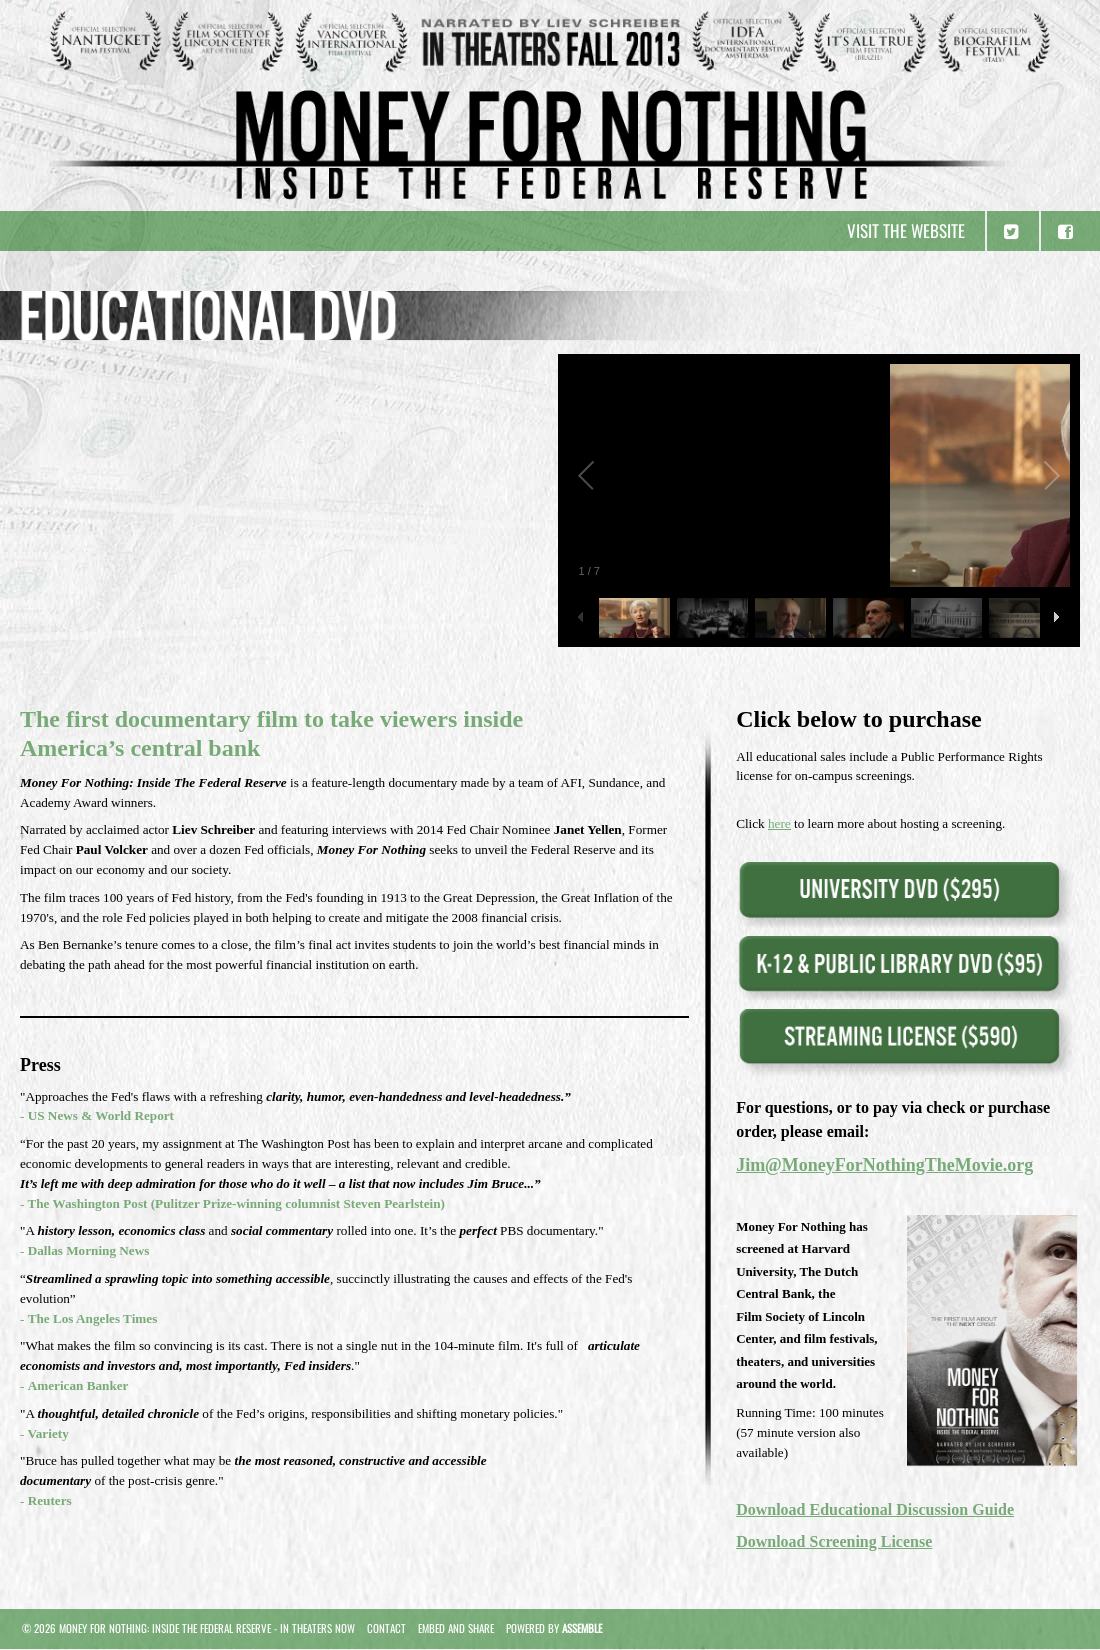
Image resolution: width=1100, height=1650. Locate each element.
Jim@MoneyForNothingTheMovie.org (884, 1165)
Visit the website (906, 230)
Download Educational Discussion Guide (875, 1509)
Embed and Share (456, 1628)
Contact (386, 1628)
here (779, 823)
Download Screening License (834, 1541)
